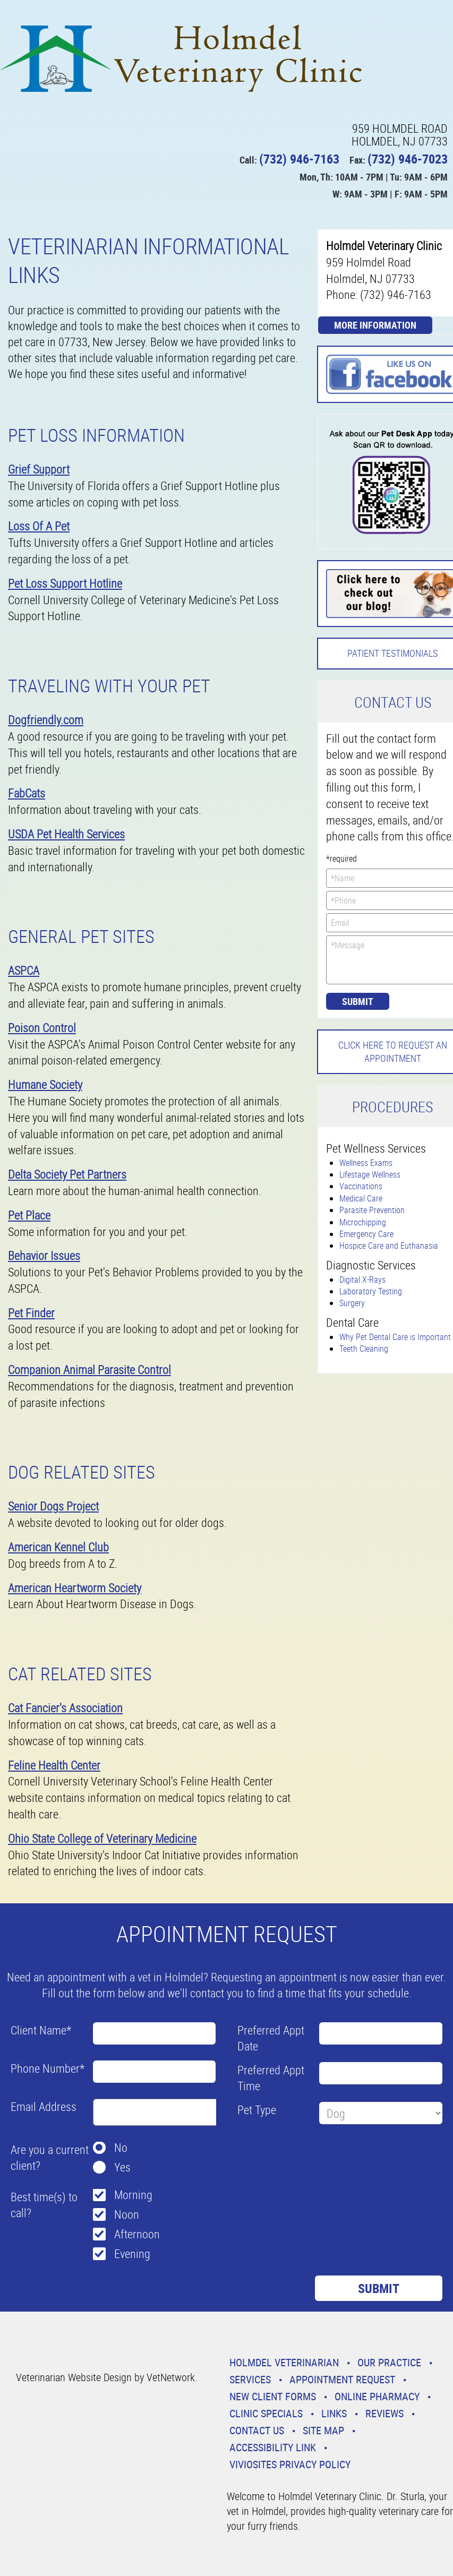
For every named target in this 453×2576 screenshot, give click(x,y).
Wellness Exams (365, 1163)
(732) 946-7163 (299, 158)
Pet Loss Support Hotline (65, 583)
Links (334, 2413)
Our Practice (389, 2362)
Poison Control (42, 1027)
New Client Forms (272, 2396)
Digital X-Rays (362, 1279)
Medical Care (360, 1198)
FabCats (26, 793)
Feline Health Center (54, 1765)
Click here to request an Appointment (392, 1051)
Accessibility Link (272, 2447)
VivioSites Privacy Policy (290, 2464)
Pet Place (29, 1215)
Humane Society (45, 1084)
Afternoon (137, 2234)
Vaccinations (360, 1186)
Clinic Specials (266, 2413)
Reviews (384, 2413)
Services (250, 2379)
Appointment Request (342, 2379)
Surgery (352, 1303)
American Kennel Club (58, 1547)
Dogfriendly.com (45, 719)
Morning (133, 2194)
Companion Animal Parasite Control (89, 1369)
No (120, 2147)
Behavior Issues (44, 1255)
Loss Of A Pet (39, 526)
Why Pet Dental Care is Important (395, 1337)
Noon (126, 2214)
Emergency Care (366, 1234)
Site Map (323, 2430)
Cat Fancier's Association (65, 1707)
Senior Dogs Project (53, 1506)
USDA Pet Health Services (66, 834)
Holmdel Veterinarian (284, 2362)
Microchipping (362, 1222)
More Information (375, 325)
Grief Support (39, 469)
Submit (357, 1001)
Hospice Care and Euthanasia (388, 1245)
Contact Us (256, 2430)
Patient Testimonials (392, 653)
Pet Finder (31, 1312)
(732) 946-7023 (407, 158)
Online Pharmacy (377, 2396)
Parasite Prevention (372, 1210)
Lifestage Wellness (369, 1174)
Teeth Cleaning (363, 1348)
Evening (132, 2253)
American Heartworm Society (74, 1587)
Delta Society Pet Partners (67, 1174)
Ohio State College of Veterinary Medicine (102, 1838)
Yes (122, 2167)
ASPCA (23, 970)
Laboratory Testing (370, 1291)
